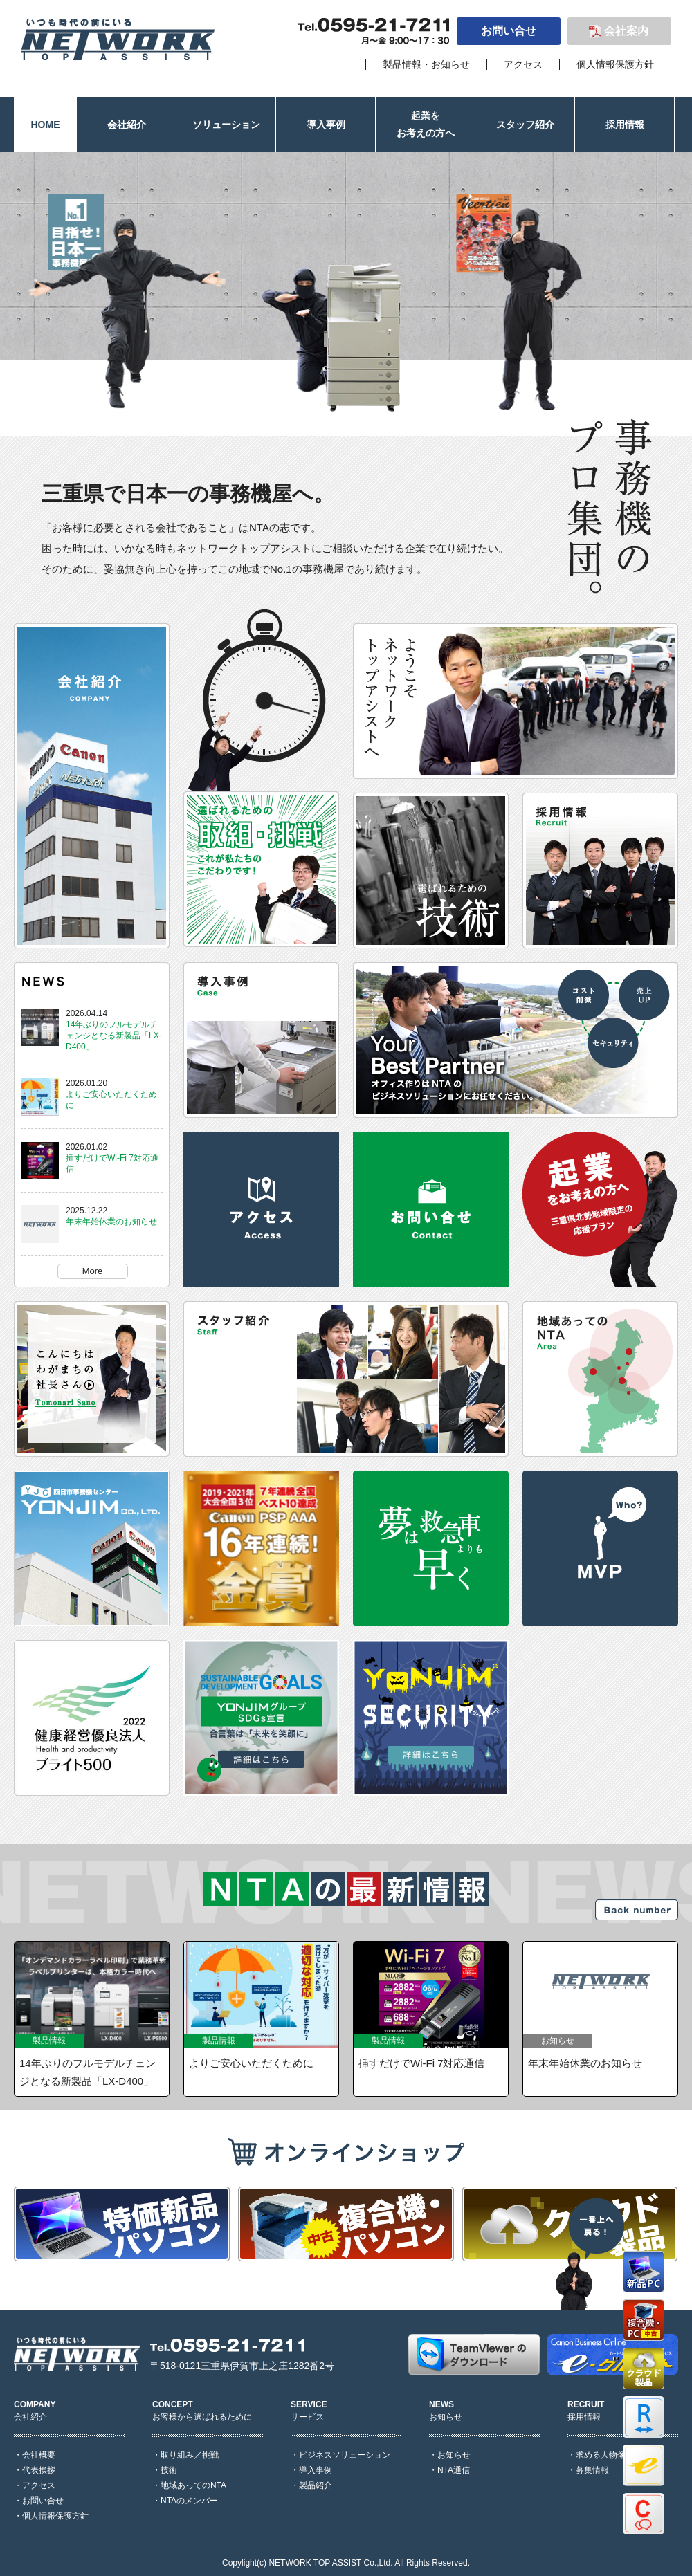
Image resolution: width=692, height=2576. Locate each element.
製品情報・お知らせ (426, 64)
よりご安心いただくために (251, 2063)
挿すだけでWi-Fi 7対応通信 (421, 2063)
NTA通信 (453, 2470)
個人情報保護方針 (615, 64)
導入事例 (315, 2470)
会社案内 (626, 31)
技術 (169, 2470)
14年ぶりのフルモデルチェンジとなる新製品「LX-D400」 (114, 1035)
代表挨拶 (38, 2470)
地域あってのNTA (193, 2485)
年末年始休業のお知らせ (111, 1221)
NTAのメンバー (189, 2500)
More (92, 1271)
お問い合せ (508, 31)
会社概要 (38, 2455)
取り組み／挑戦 (190, 2455)
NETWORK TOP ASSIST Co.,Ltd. (330, 2563)
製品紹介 (315, 2485)
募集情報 (592, 2470)
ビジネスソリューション (344, 2455)
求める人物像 (601, 2455)
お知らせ (454, 2455)
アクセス (523, 64)
